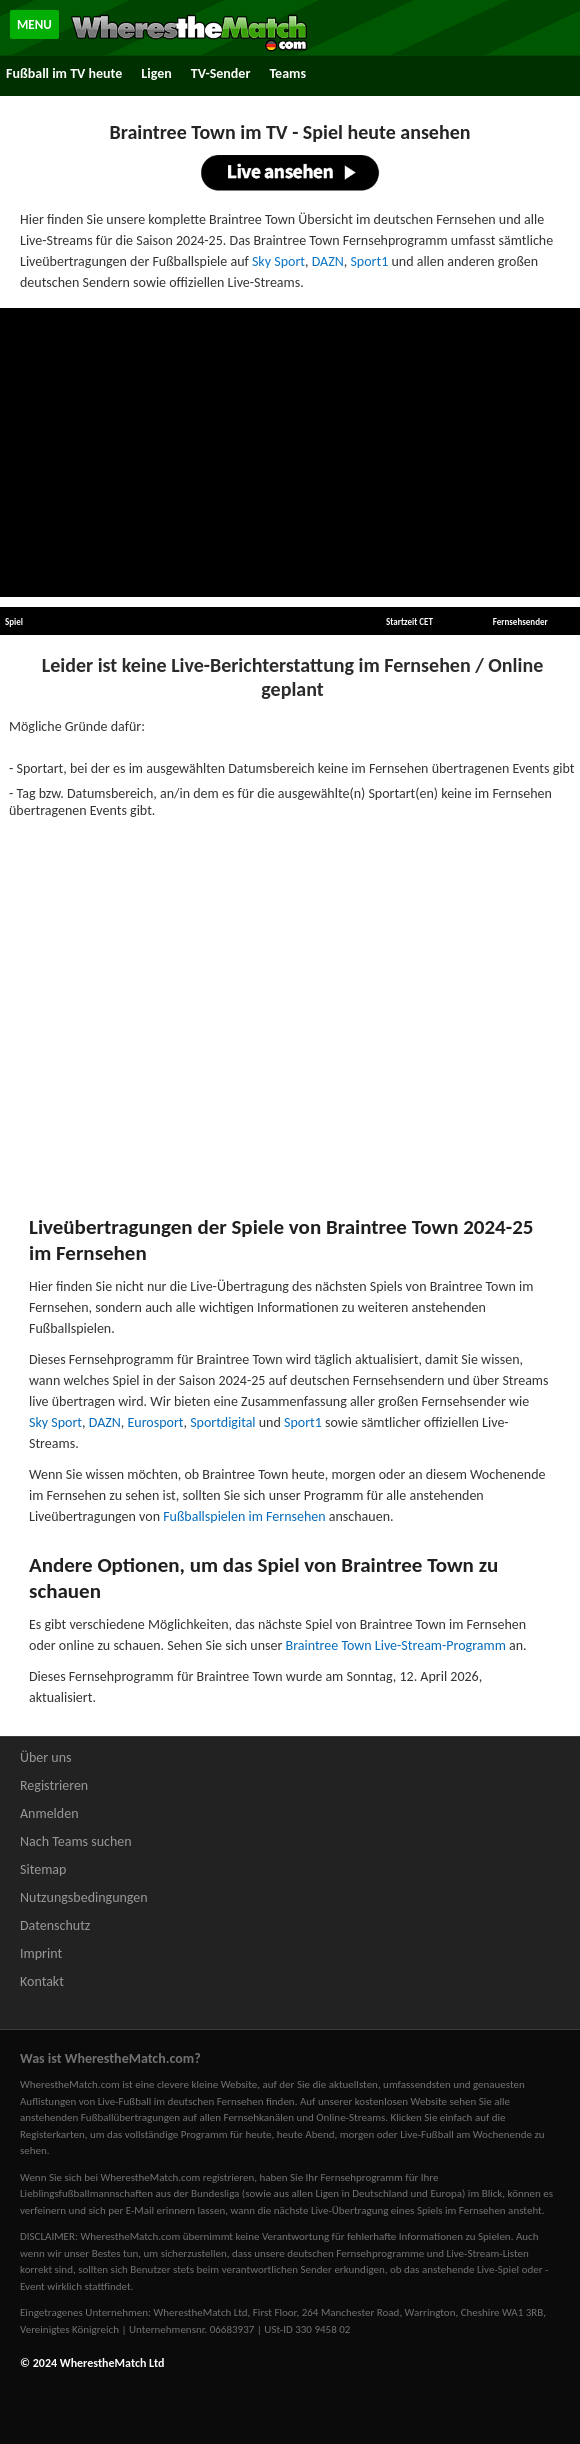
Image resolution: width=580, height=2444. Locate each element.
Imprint (41, 1953)
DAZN (328, 261)
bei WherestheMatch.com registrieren (169, 2177)
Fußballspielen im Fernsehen (244, 1516)
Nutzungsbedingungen (84, 1897)
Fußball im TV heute (64, 73)
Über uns (46, 1757)
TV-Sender (221, 73)
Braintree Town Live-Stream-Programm (396, 1645)
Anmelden (49, 1813)
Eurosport (156, 1422)
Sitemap (43, 1869)
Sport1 (369, 261)
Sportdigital (222, 1422)
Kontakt (42, 1981)
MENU (34, 24)
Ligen (156, 73)
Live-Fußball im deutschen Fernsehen (181, 2101)
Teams (287, 73)
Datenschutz (55, 1925)
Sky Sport (278, 261)
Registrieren (54, 1785)
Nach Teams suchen (76, 1841)
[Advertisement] (290, 453)
